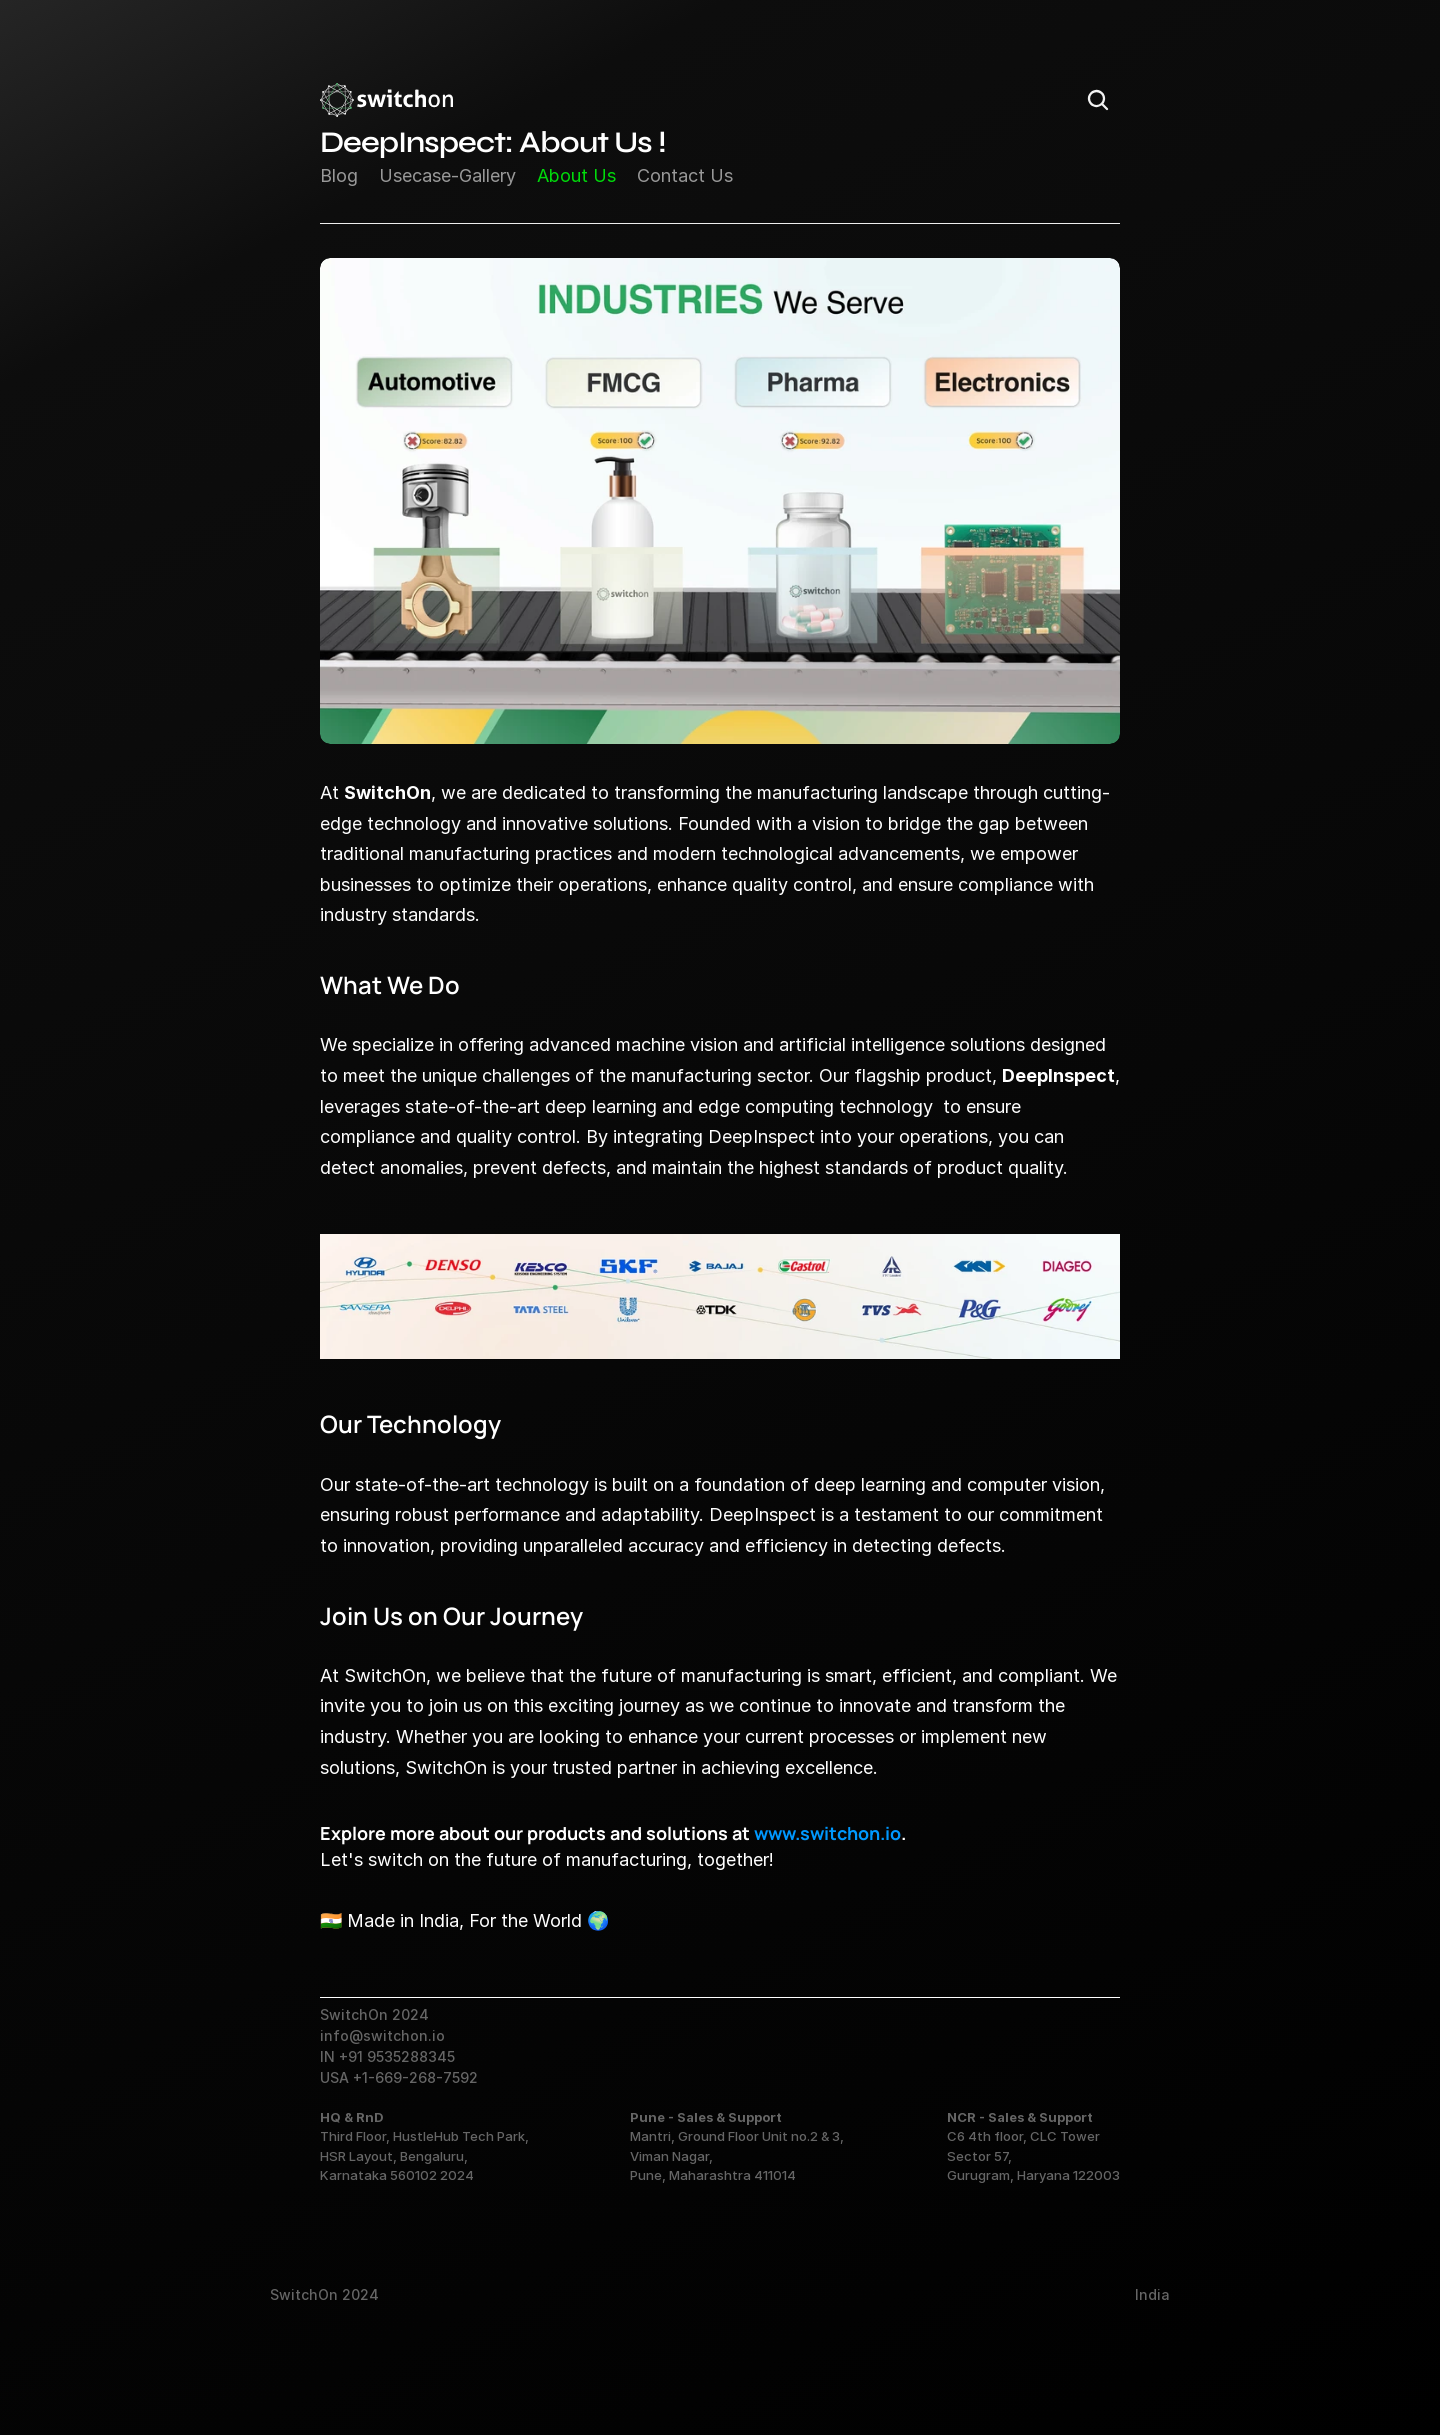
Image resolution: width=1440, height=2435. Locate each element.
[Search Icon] (1098, 100)
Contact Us (685, 175)
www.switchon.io (827, 1833)
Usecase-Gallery (447, 175)
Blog (339, 175)
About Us (576, 175)
